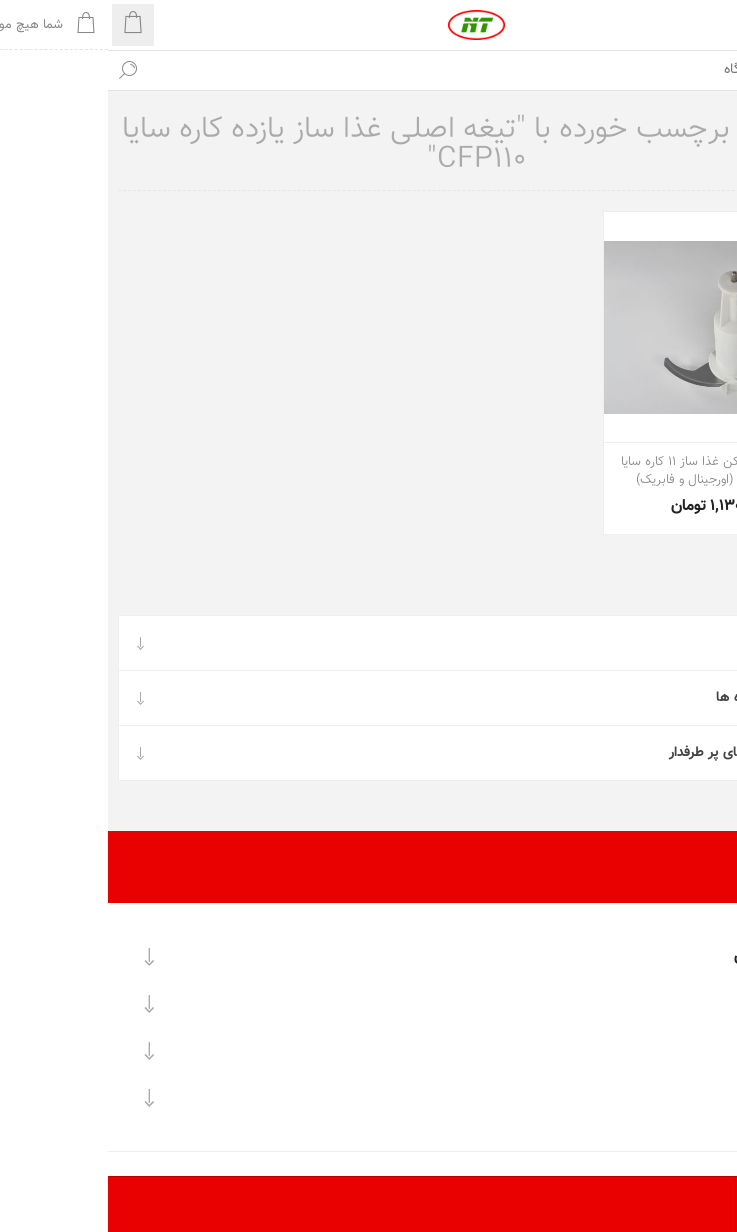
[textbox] (388, 70)
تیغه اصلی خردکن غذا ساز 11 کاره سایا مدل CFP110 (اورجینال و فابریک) (611, 471)
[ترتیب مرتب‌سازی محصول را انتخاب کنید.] (654, 1204)
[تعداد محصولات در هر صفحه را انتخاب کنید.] (709, 1204)
